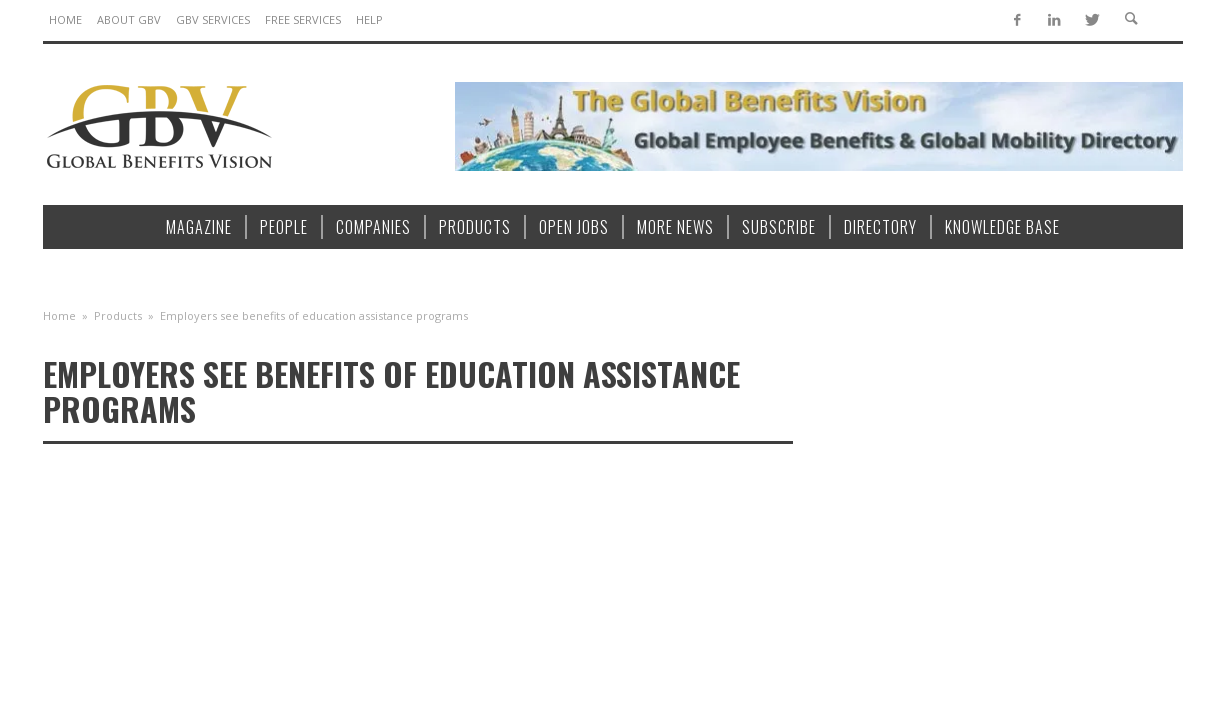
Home (59, 315)
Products (118, 315)
